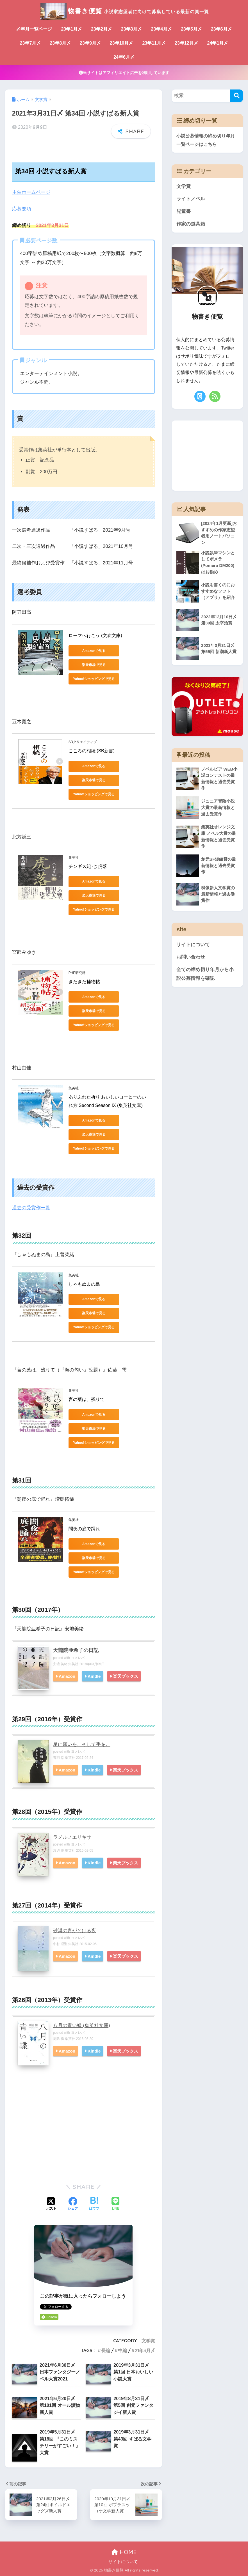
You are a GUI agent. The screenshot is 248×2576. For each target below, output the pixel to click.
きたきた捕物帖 (84, 981)
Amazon (67, 1676)
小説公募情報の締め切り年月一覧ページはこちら (205, 140)
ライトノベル (190, 198)
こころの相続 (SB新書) (92, 750)
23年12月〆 (186, 43)
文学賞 (148, 2340)
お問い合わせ (190, 957)
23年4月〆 (161, 29)
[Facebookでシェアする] (73, 2204)
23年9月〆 (90, 43)
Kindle (96, 1676)
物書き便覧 (124, 11)
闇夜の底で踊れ (84, 1528)
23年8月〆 (60, 43)
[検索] (236, 95)
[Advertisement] (83, 2134)
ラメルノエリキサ (72, 1837)
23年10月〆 (121, 43)
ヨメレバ (78, 1658)
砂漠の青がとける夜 (74, 1930)
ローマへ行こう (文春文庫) (95, 635)
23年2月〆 (101, 29)
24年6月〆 (124, 57)
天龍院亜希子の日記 (76, 1650)
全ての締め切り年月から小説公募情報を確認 (205, 974)
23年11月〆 (154, 43)
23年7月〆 (30, 43)
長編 (105, 2350)
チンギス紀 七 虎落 (88, 866)
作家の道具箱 (190, 224)
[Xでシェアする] (51, 2204)
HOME (124, 2552)
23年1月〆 (71, 29)
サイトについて (193, 944)
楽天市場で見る (94, 665)
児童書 (183, 211)
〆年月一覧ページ (34, 29)
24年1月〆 (217, 43)
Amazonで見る (93, 651)
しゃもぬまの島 (84, 1284)
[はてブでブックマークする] (94, 2204)
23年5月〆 (191, 29)
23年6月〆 (221, 29)
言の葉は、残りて (86, 1399)
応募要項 (21, 209)
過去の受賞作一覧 (31, 1207)
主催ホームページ (31, 192)
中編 (122, 2350)
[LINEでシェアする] (115, 2204)
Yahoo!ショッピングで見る (94, 679)
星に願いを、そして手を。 (81, 1744)
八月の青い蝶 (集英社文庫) (81, 2025)
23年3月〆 (131, 29)
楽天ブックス (128, 1676)
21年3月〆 (145, 2350)
